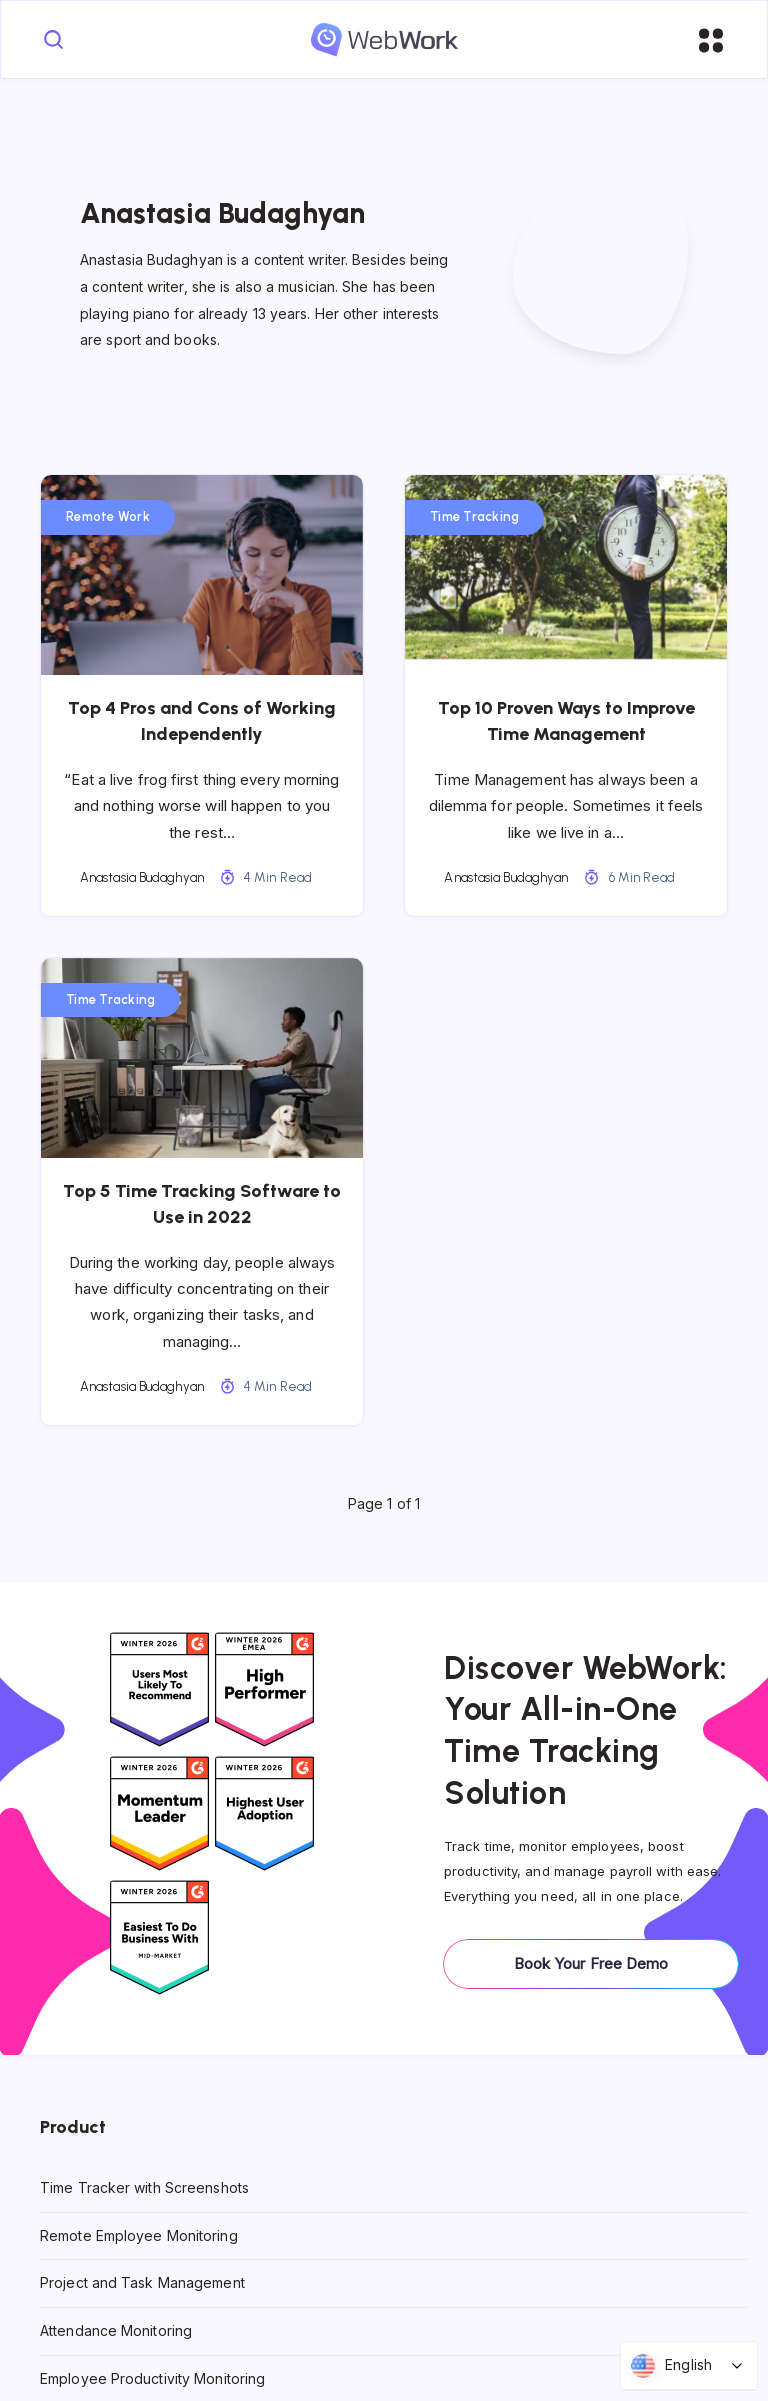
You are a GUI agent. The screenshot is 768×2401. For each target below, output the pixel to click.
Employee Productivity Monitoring (152, 2377)
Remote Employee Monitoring (139, 2234)
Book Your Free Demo (591, 1963)
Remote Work (108, 516)
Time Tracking (474, 516)
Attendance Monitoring (116, 2330)
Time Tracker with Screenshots (144, 2187)
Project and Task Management (142, 2282)
